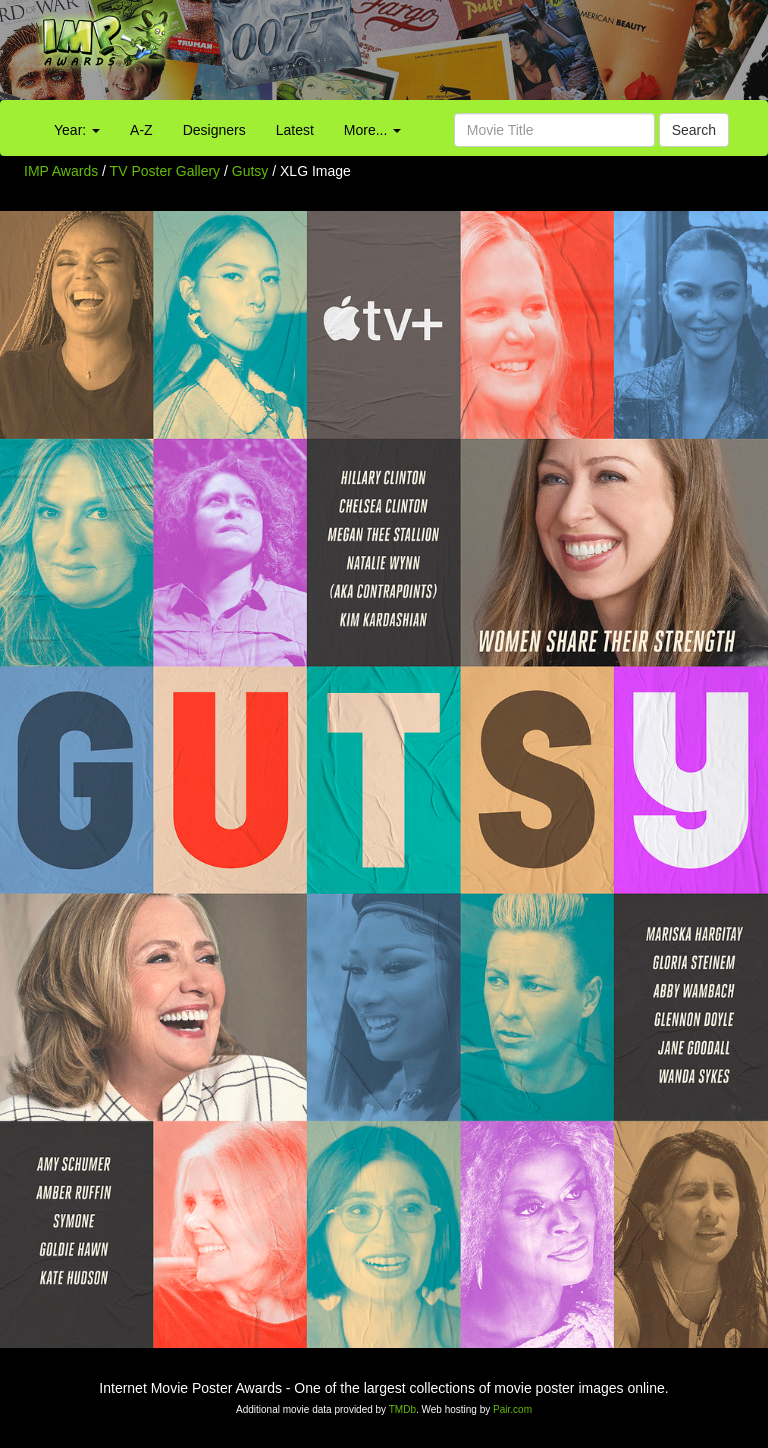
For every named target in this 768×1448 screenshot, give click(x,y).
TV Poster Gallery (165, 171)
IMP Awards (61, 171)
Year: (77, 130)
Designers (214, 130)
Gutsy (252, 171)
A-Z (141, 130)
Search (694, 130)
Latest (295, 130)
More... (372, 130)
